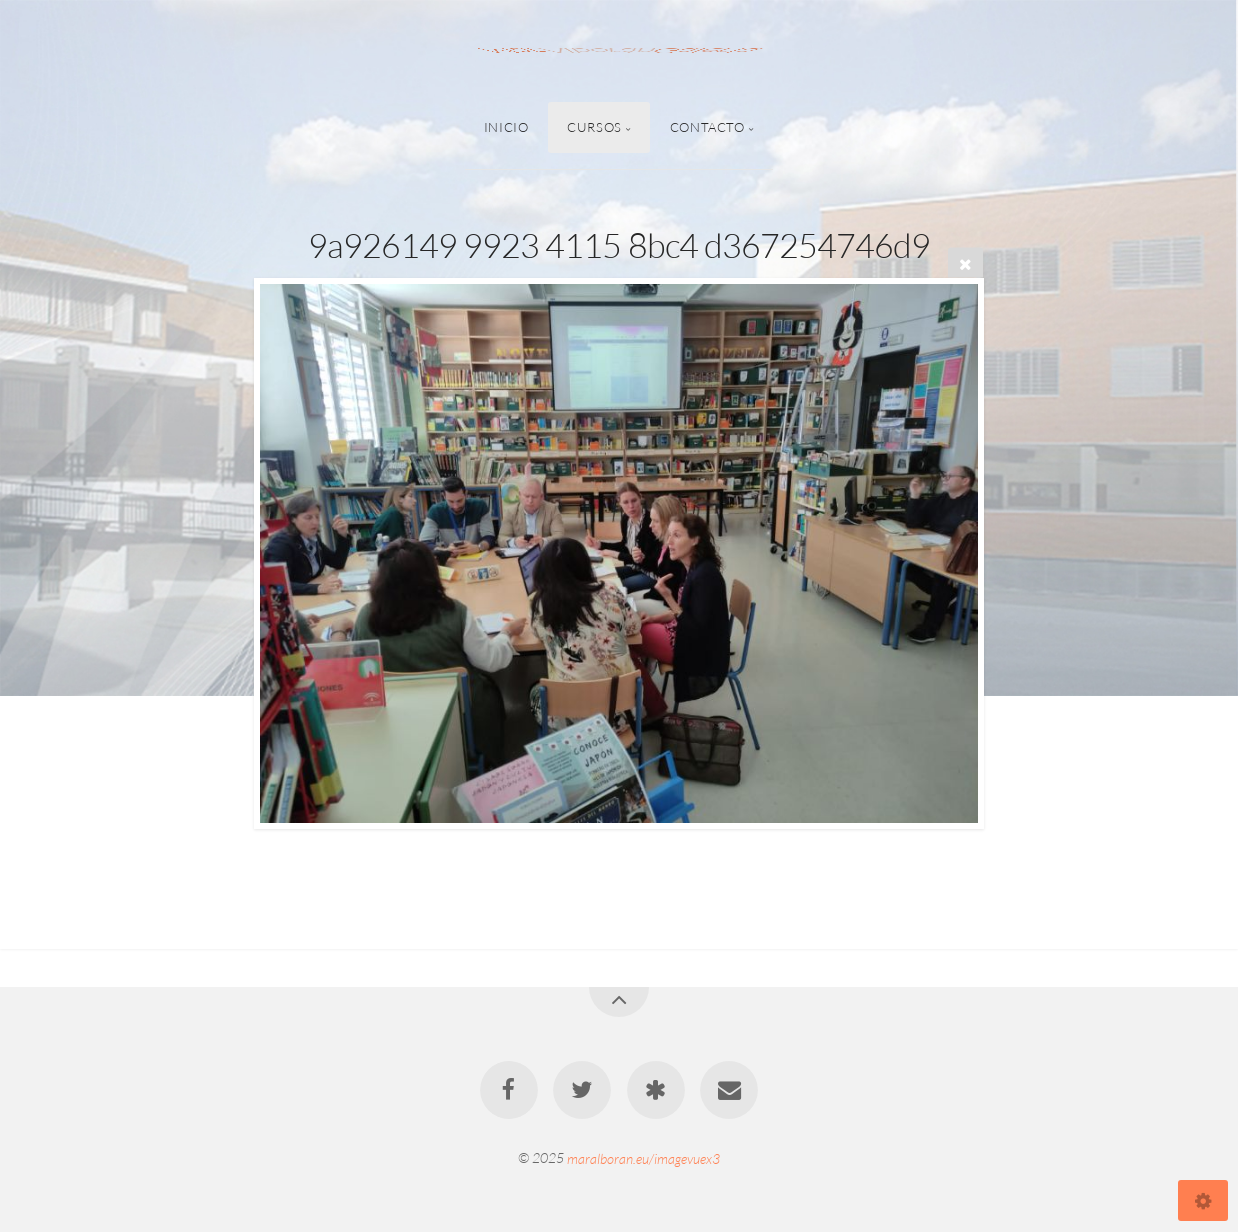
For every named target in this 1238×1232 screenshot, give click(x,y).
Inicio (506, 127)
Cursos (594, 127)
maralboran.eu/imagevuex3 (643, 1157)
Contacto (707, 127)
